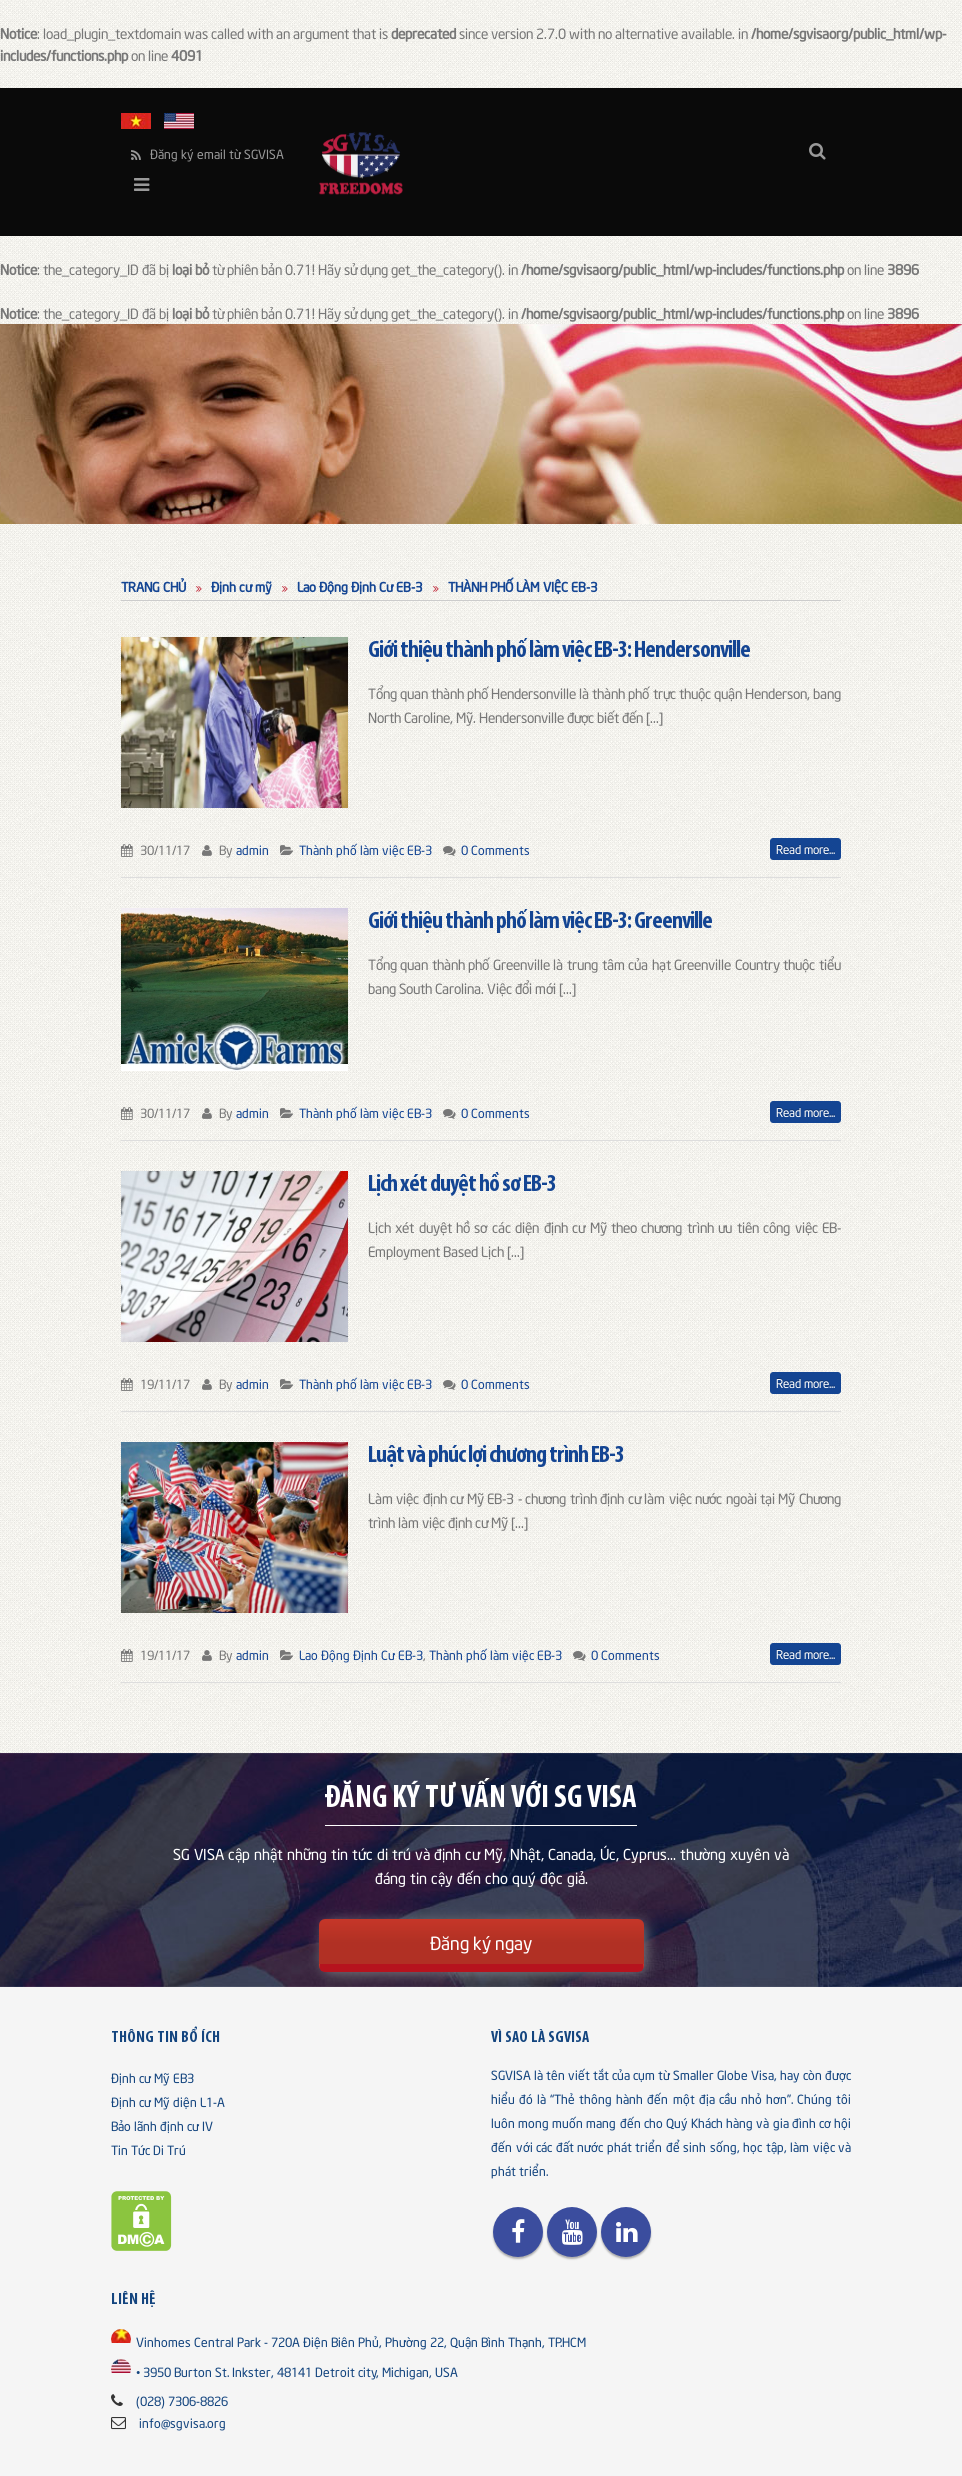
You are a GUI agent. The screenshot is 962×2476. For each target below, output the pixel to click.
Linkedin (626, 2232)
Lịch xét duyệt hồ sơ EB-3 (462, 1185)
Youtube (572, 2232)
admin (252, 849)
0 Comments (495, 849)
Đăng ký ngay (481, 1941)
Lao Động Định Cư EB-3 (361, 1654)
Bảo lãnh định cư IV (162, 2125)
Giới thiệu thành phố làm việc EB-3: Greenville (540, 922)
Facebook (518, 2232)
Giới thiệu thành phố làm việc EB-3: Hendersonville (559, 651)
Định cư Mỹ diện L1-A (168, 2101)
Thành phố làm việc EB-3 (365, 849)
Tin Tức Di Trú (148, 2149)
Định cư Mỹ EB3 (152, 2077)
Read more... (805, 848)
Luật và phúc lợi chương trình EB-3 (496, 1456)
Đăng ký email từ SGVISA (207, 153)
